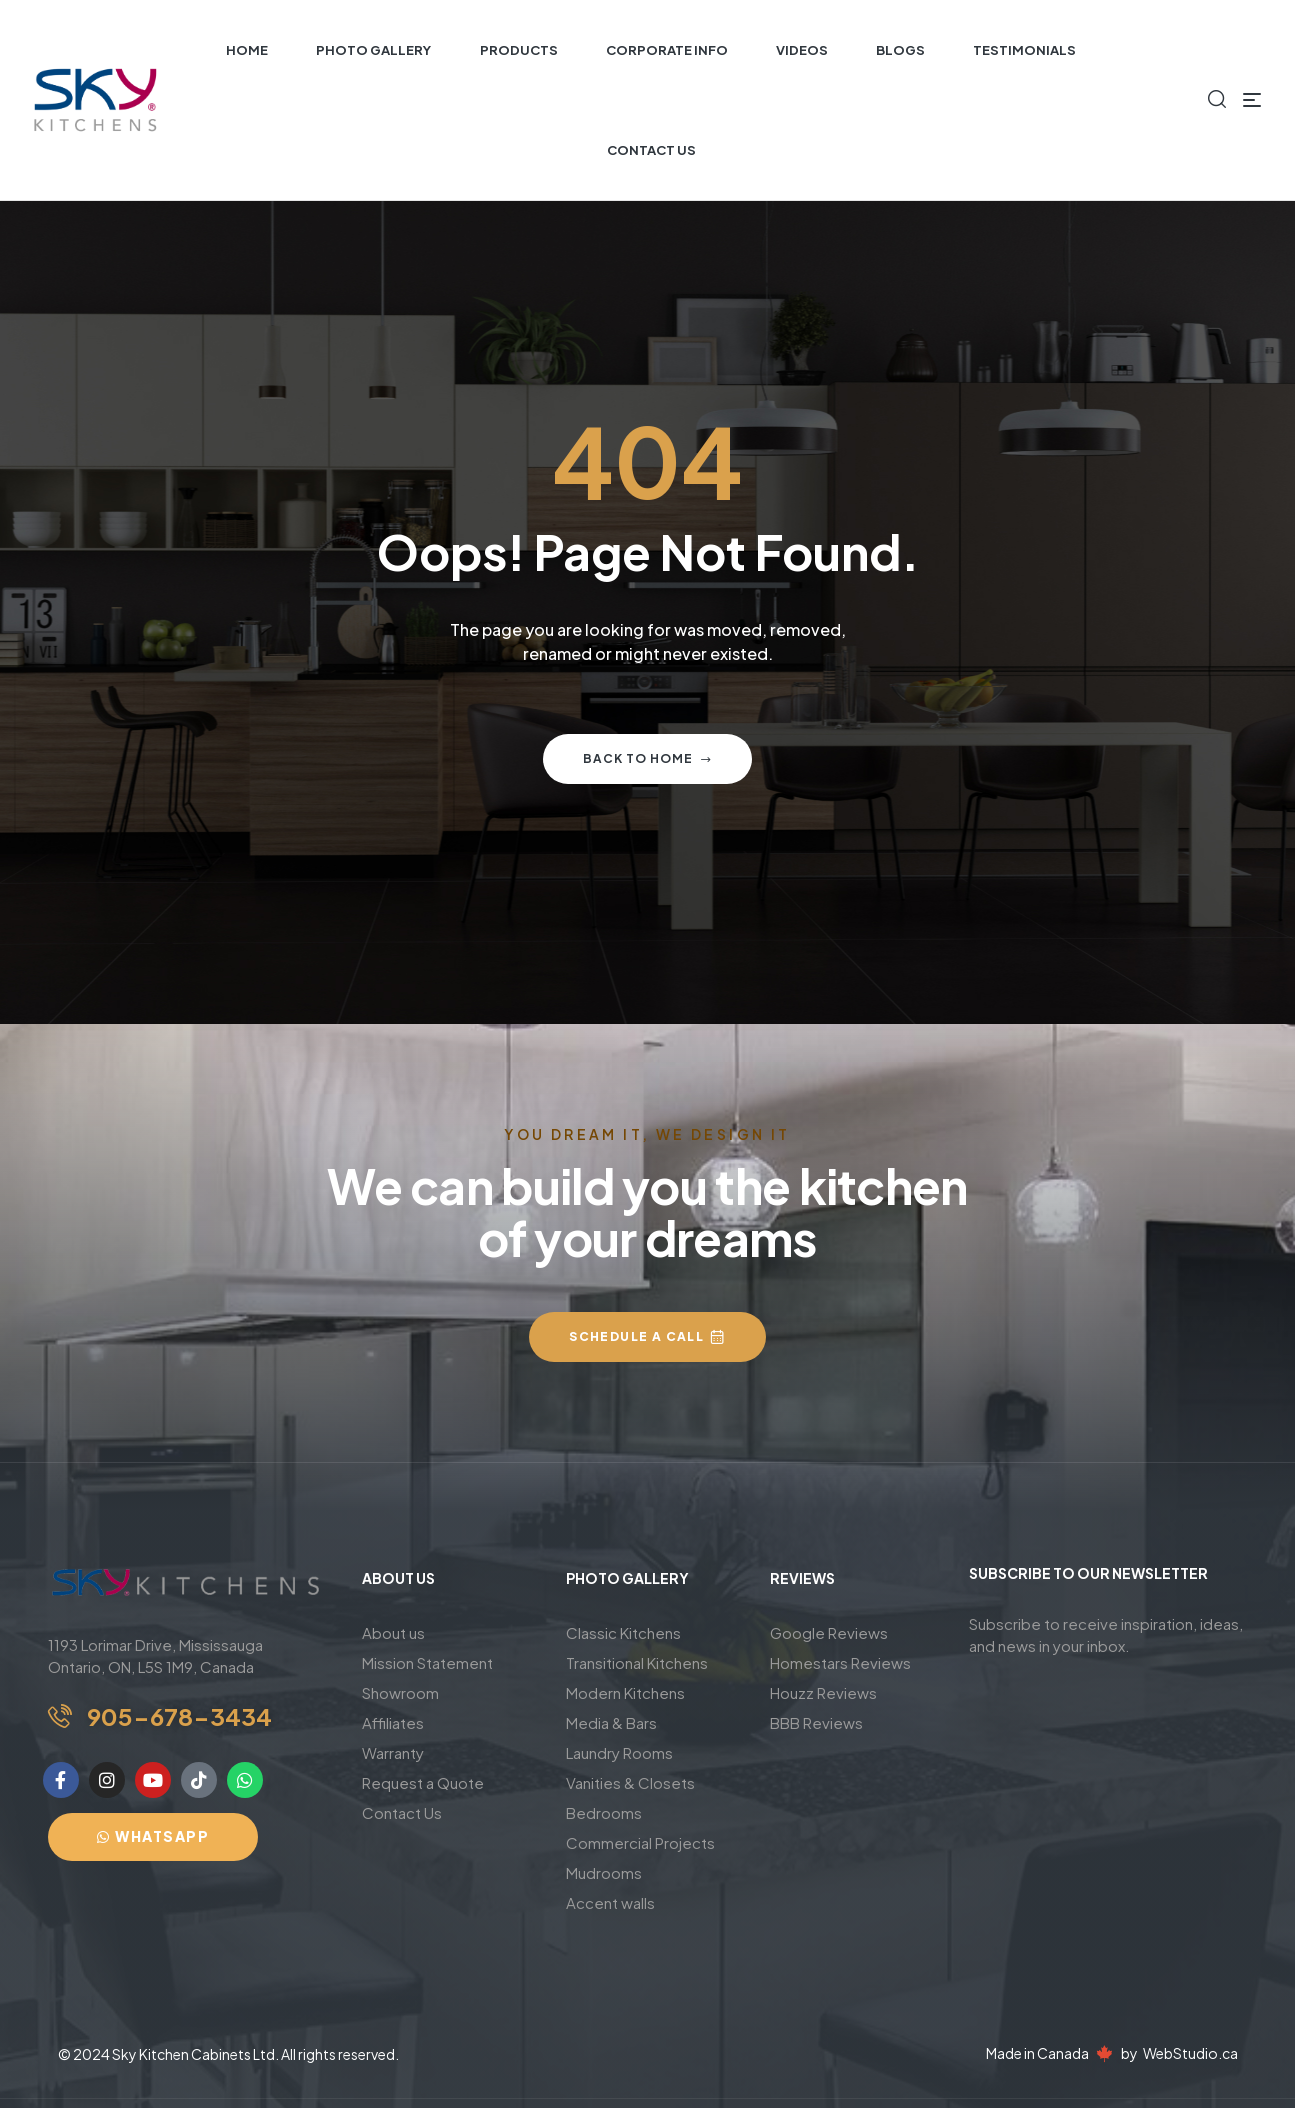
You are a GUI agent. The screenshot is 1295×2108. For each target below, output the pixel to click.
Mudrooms (604, 1872)
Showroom (400, 1692)
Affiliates (393, 1722)
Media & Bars (611, 1722)
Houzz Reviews (823, 1692)
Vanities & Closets (630, 1782)
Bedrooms (604, 1812)
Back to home (647, 758)
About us (393, 1632)
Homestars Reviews (840, 1662)
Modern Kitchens (625, 1692)
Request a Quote (423, 1782)
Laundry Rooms (619, 1752)
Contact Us (402, 1812)
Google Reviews (829, 1632)
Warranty (393, 1752)
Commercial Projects (640, 1842)
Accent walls (610, 1902)
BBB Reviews (816, 1722)
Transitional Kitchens (637, 1662)
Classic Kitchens (623, 1632)
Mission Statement (427, 1662)
